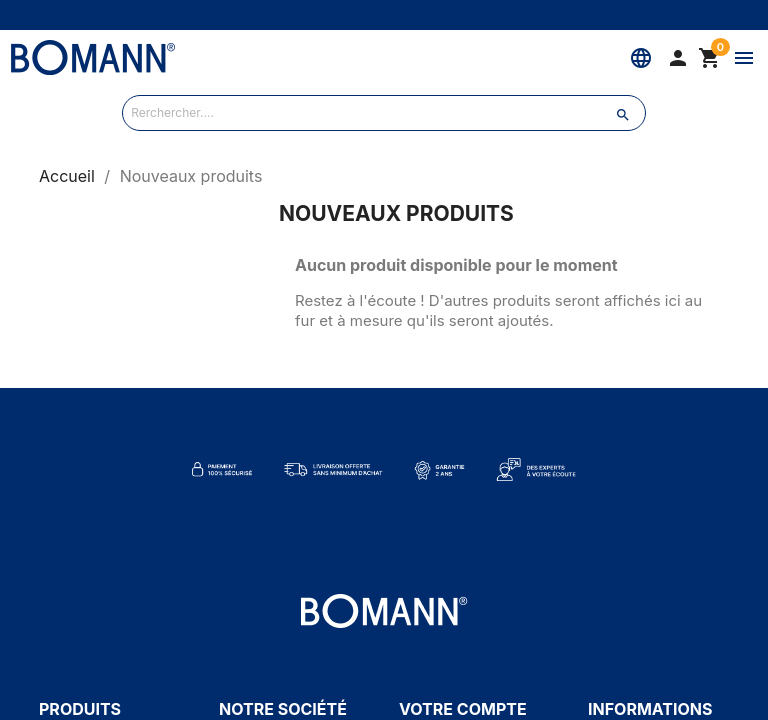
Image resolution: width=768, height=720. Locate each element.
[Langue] (641, 58)
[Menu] (744, 58)
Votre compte (463, 709)
